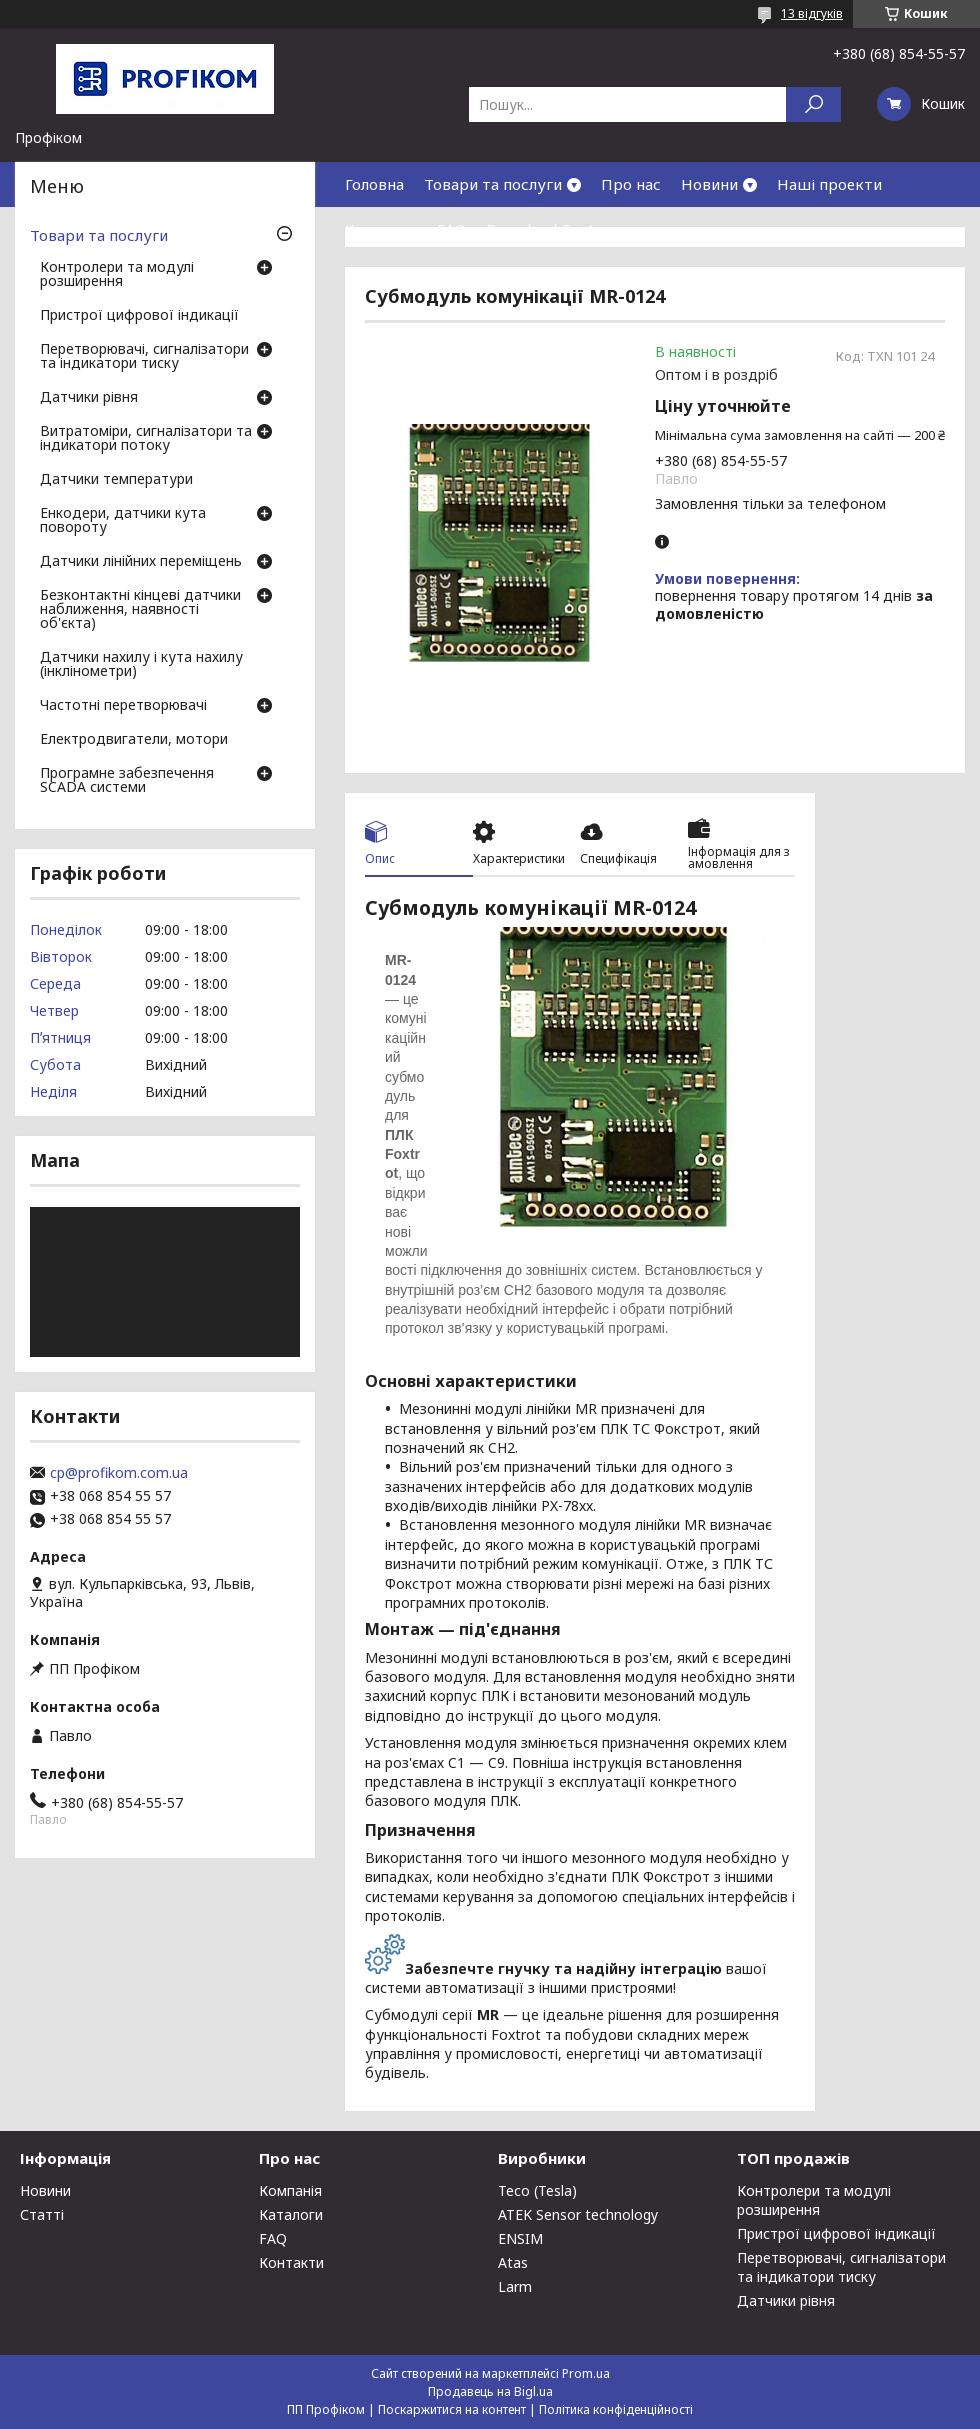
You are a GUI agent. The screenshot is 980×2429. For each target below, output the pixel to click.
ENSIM (520, 2238)
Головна (374, 184)
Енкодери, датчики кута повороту (123, 521)
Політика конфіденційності (616, 2409)
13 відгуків (812, 13)
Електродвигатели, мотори (134, 740)
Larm (515, 2286)
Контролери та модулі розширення (117, 275)
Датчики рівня (89, 398)
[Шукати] (813, 104)
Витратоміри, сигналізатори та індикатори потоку (146, 439)
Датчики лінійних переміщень (141, 562)
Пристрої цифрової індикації (139, 316)
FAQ (451, 229)
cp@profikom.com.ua (119, 1473)
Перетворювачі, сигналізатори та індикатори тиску (144, 357)
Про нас (631, 184)
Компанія (290, 2190)
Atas (513, 2262)
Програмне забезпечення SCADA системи (127, 781)
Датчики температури (116, 480)
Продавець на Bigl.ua (490, 2391)
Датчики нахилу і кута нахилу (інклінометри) (141, 665)
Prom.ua (586, 2373)
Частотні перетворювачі (123, 706)
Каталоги (291, 2214)
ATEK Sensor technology (578, 2214)
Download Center (548, 229)
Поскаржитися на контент (452, 2409)
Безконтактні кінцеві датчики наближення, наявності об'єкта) (140, 610)
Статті (42, 2214)
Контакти (381, 229)
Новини (709, 184)
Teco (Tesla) (537, 2190)
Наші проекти (829, 184)
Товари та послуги (493, 184)
